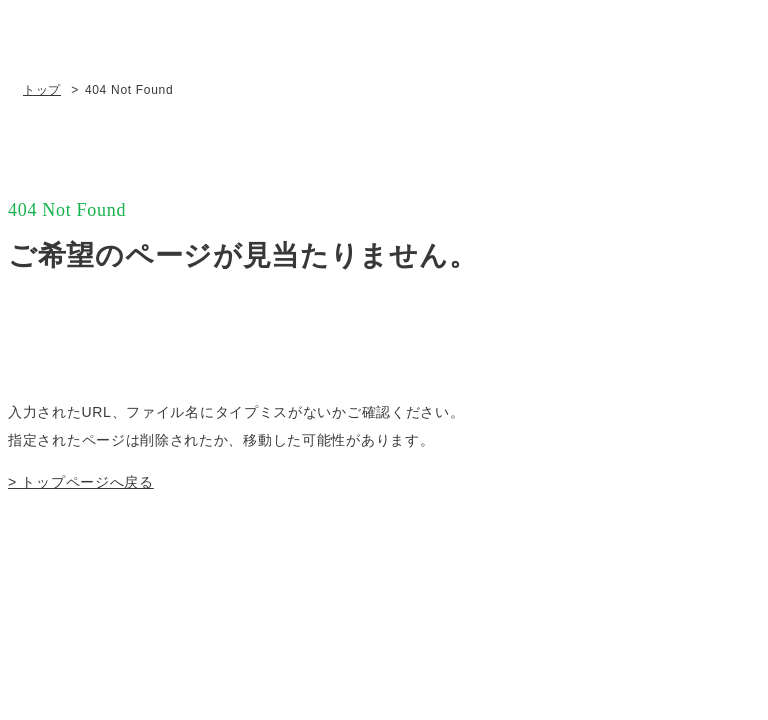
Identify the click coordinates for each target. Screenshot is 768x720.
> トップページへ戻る (81, 482)
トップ (42, 90)
